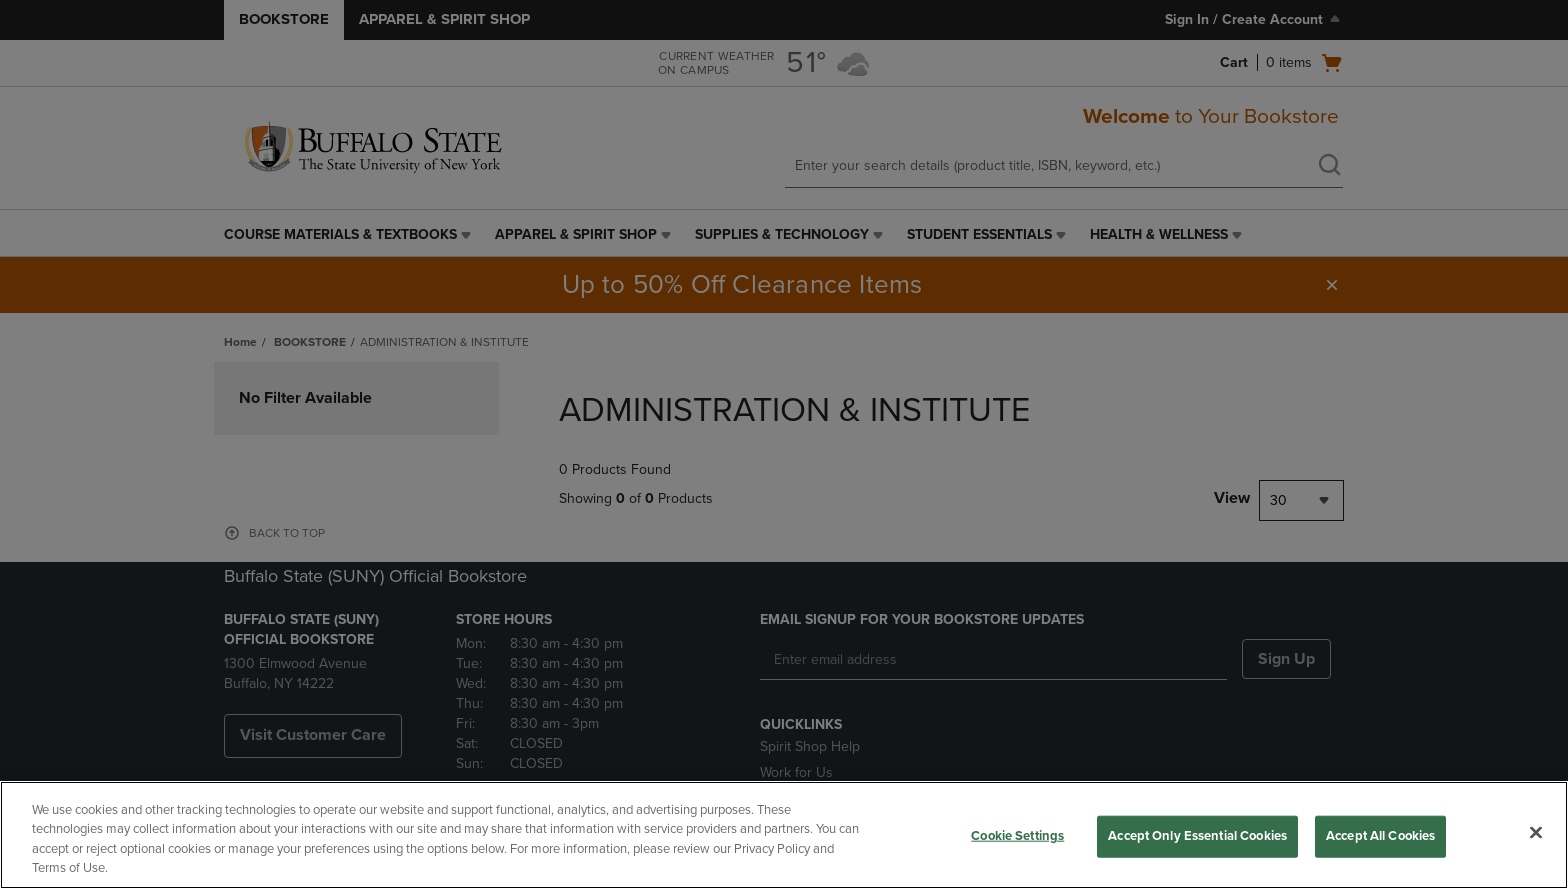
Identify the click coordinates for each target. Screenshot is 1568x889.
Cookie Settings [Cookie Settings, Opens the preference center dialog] (1017, 836)
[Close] (1536, 832)
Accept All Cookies (1380, 836)
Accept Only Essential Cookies (1197, 836)
